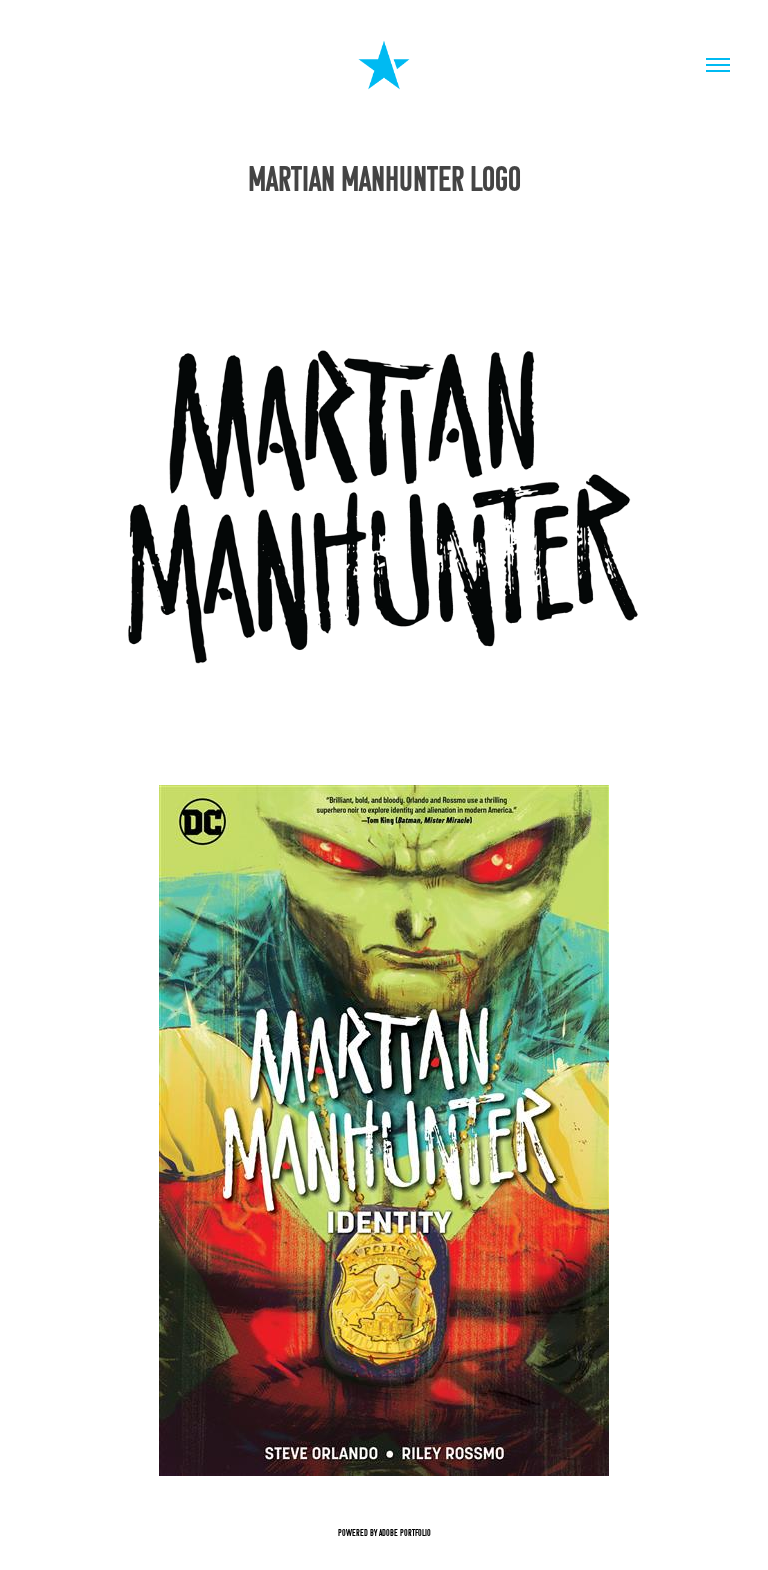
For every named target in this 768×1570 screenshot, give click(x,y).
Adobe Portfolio (405, 1532)
